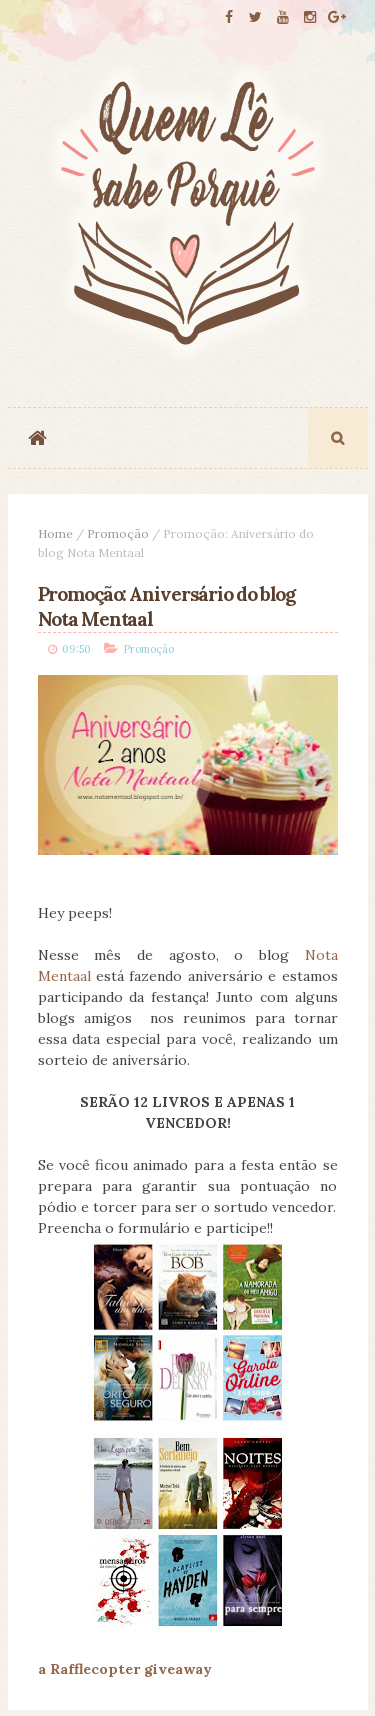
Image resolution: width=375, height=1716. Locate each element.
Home (55, 533)
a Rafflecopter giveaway (125, 1669)
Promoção (118, 533)
